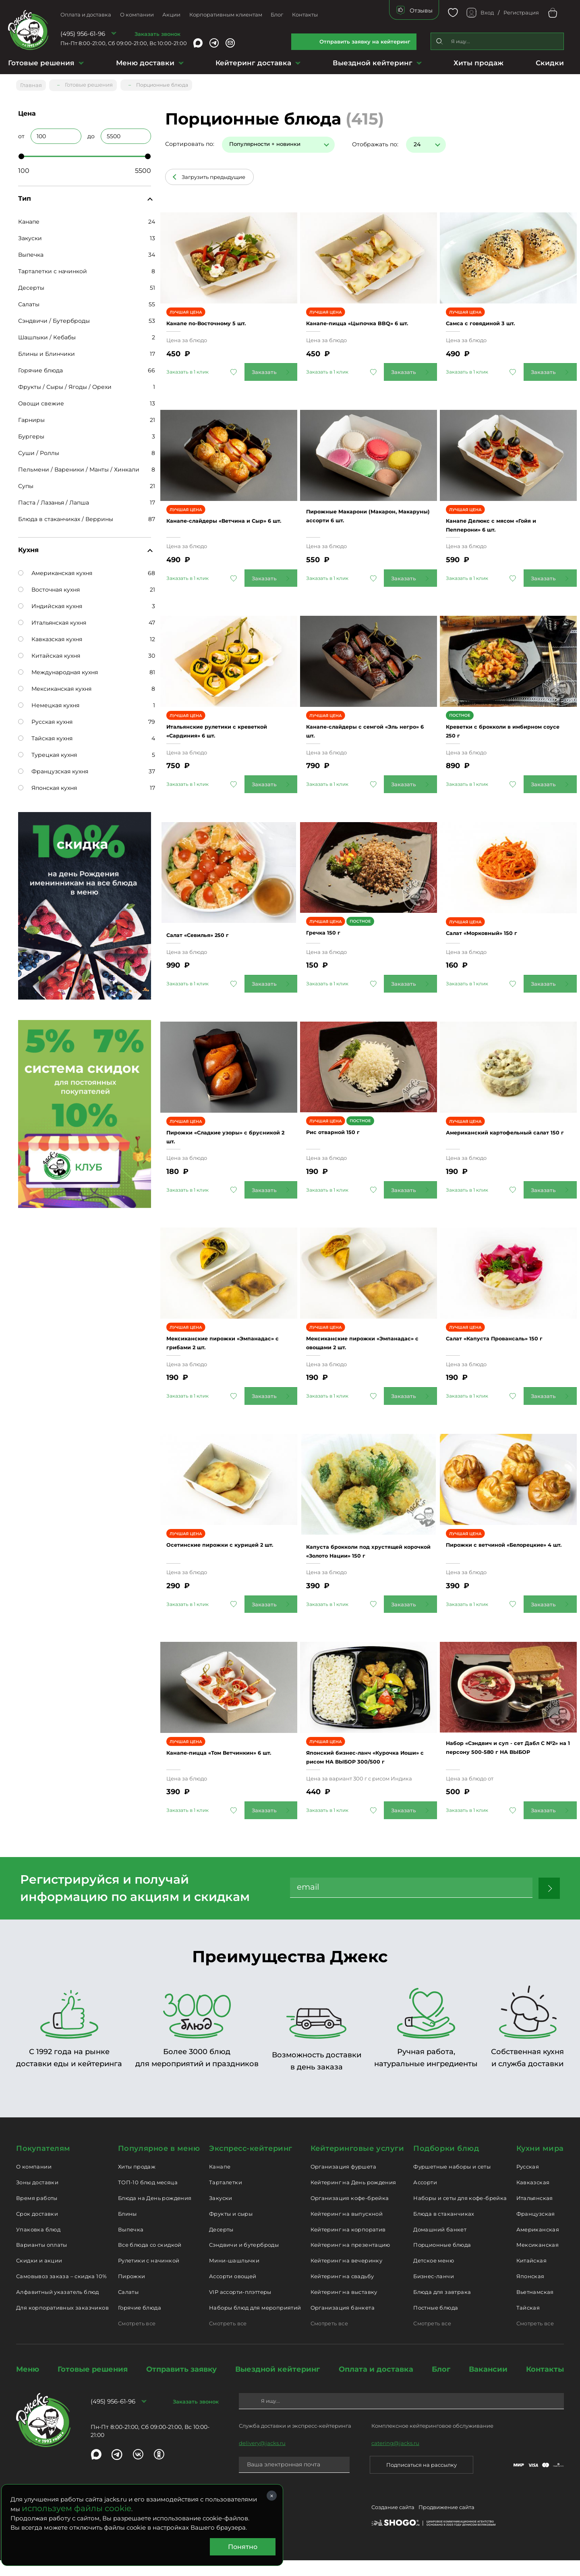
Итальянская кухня (52, 619)
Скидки (550, 63)
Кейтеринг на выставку (344, 2307)
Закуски (30, 235)
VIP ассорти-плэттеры (240, 2307)
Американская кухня (55, 569)
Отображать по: (375, 141)
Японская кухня (47, 784)
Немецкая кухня (48, 702)
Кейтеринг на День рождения (353, 2198)
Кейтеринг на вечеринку (347, 2276)
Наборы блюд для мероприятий (255, 2323)
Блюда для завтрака (442, 2307)
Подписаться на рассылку (421, 2480)
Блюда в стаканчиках (443, 2229)
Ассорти (425, 2198)
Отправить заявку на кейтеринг (364, 41)
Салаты (28, 301)
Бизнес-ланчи (433, 2292)
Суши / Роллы (38, 449)
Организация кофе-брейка (350, 2213)
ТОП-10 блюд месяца (148, 2198)
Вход (487, 12)
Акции (171, 14)
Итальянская (534, 2213)
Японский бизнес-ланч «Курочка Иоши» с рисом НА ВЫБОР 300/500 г (361, 1768)
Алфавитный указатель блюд (57, 2307)
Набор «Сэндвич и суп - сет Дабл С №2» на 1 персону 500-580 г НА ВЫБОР (503, 1759)
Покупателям (43, 2164)
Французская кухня (53, 768)
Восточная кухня (49, 586)
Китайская (531, 2276)
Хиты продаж (478, 63)
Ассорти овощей (232, 2292)
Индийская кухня (50, 603)
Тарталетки (225, 2198)
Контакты (305, 14)
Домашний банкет (439, 2245)
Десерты (31, 284)
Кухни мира (540, 2164)
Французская (535, 2229)
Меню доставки (145, 63)
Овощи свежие (41, 400)
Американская (537, 2245)
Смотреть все (137, 2339)
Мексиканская (537, 2260)
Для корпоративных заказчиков (62, 2323)
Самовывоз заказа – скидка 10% (61, 2292)
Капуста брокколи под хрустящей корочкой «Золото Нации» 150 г (363, 1551)
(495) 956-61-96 (82, 33)
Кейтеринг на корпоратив (348, 2245)
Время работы (37, 2213)
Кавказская (533, 2198)
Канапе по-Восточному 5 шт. (221, 314)
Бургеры (31, 433)
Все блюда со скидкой (150, 2260)
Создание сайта (392, 2524)
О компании (137, 14)
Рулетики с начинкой (148, 2276)
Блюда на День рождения (155, 2213)
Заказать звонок (157, 34)
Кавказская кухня (50, 636)
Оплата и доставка (85, 14)
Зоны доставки (37, 2198)
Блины (127, 2229)
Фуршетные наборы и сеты (452, 2182)
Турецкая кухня (47, 751)
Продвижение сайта (446, 2524)
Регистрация (521, 12)
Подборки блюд (446, 2164)
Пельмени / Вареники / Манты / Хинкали (78, 466)
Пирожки (131, 2292)
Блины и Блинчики (46, 350)
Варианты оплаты (41, 2260)
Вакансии (488, 2385)
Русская (527, 2182)
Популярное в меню (159, 2164)
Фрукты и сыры (231, 2229)
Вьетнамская (535, 2307)
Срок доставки (37, 2229)
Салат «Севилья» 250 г (211, 928)
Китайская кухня (49, 652)
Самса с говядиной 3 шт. (493, 314)
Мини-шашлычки (234, 2276)
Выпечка (31, 251)
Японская (530, 2292)
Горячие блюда (40, 367)
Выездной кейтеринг (372, 63)
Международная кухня (58, 669)
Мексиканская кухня (54, 685)
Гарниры (31, 416)
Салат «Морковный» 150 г (495, 937)
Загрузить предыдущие (213, 173)
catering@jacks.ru (395, 2459)
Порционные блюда (442, 2260)
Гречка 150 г (332, 937)
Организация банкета (343, 2323)
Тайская (528, 2323)
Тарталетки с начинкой (52, 268)
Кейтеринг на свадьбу (342, 2292)
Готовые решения (41, 63)
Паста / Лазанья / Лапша (53, 499)
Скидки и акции (39, 2276)
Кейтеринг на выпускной (347, 2229)
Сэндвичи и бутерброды (244, 2260)
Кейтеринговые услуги (357, 2164)
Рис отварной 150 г (344, 1137)
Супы (25, 482)
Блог (277, 14)
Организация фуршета (343, 2182)
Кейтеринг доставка (253, 63)
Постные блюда (435, 2323)
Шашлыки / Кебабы (47, 334)
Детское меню (433, 2276)
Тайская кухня (45, 735)
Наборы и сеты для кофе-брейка (460, 2213)
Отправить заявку (181, 2385)
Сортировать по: (189, 141)
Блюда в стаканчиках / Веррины (65, 515)
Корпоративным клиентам (225, 14)
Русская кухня (45, 718)
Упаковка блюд (38, 2245)
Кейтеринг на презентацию (350, 2260)
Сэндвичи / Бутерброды (54, 317)
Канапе (28, 218)
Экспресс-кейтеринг (250, 2164)
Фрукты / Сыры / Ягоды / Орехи (65, 383)
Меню (27, 2385)
